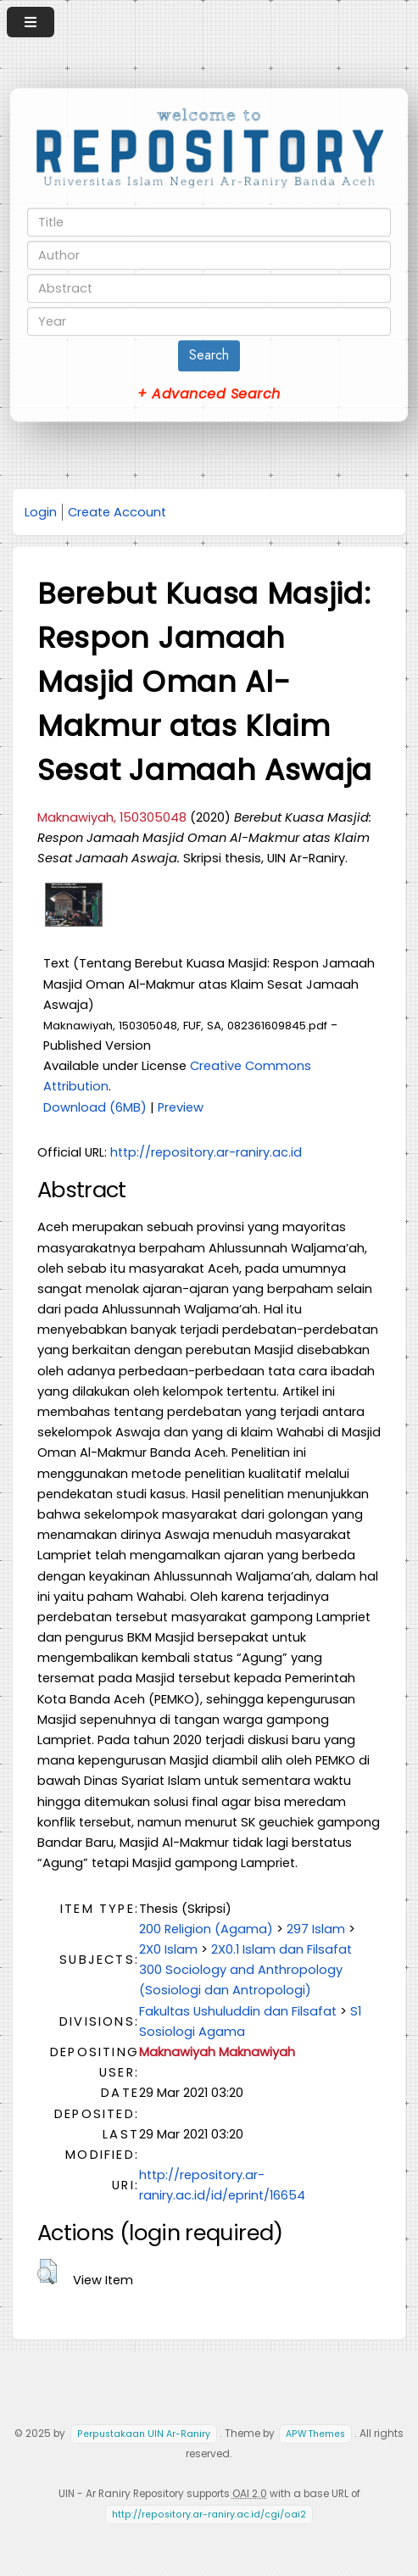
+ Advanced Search (208, 394)
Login (41, 512)
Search (209, 355)
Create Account (117, 512)
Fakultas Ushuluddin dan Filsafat (238, 2011)
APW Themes (315, 2434)
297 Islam (316, 1929)
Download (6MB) (95, 1107)
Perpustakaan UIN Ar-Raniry (143, 2434)
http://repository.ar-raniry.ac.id (206, 1152)
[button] (47, 2271)
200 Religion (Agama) (206, 1929)
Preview (180, 1107)
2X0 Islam (168, 1949)
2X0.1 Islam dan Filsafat (281, 1949)
